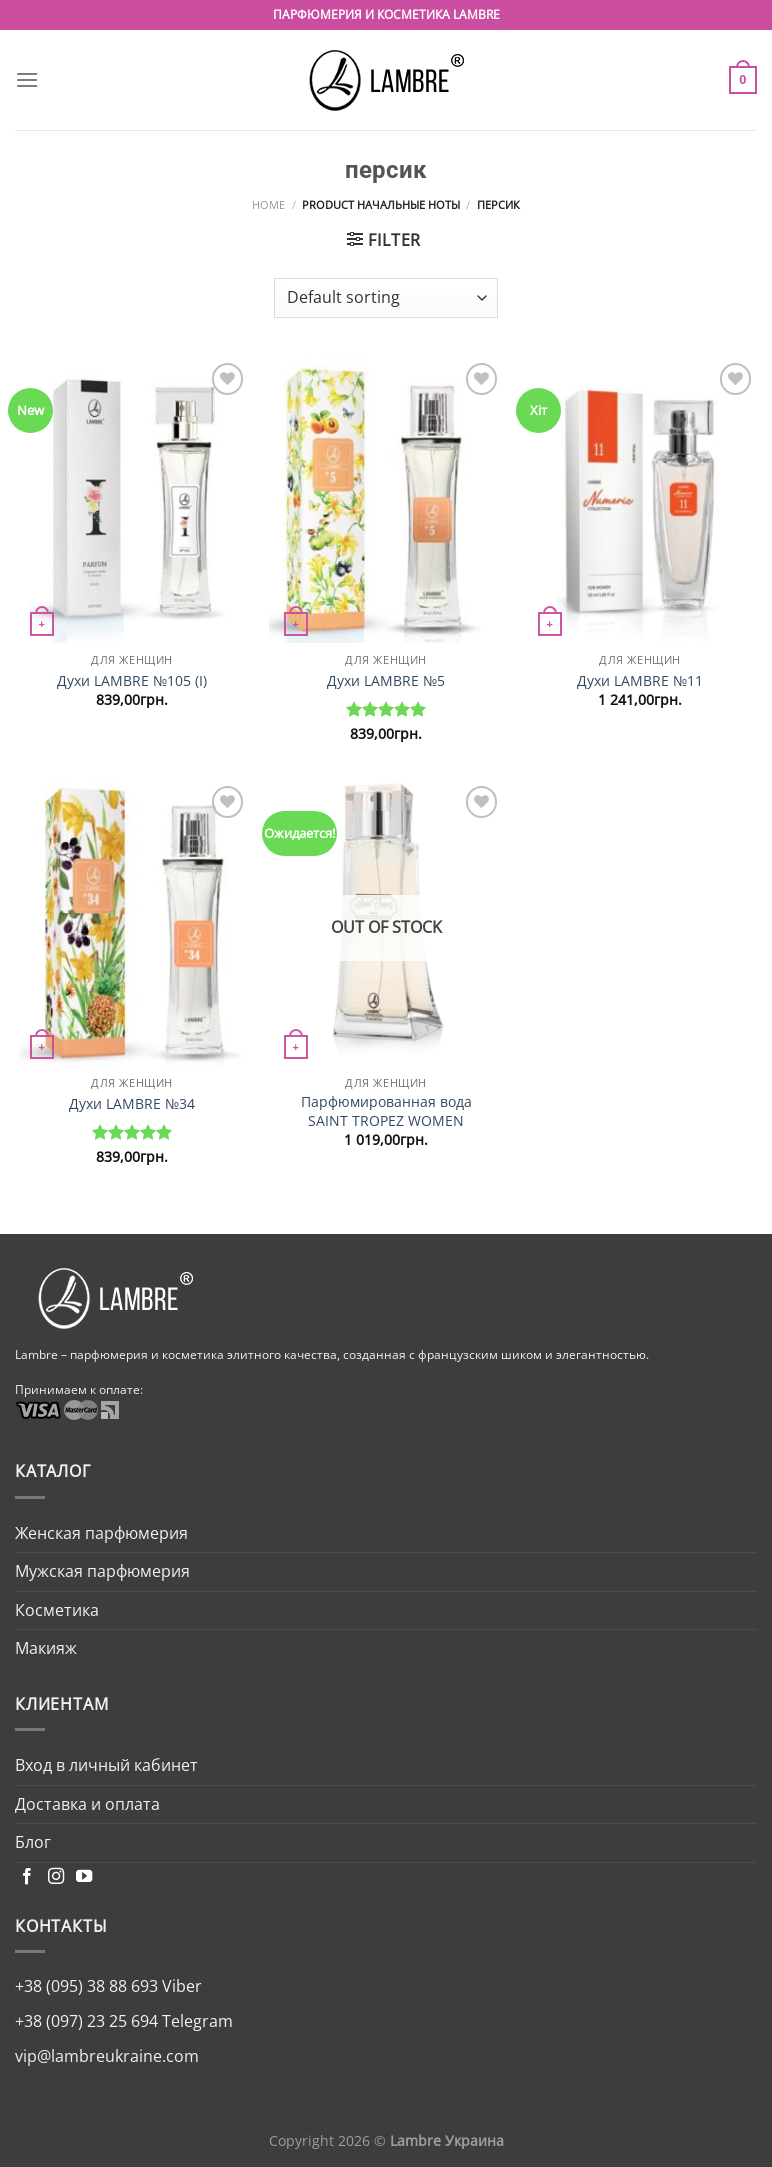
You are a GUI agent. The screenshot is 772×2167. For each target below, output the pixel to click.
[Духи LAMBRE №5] (386, 500)
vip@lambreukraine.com (107, 2056)
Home (268, 204)
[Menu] (27, 79)
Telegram (195, 2021)
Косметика (57, 1610)
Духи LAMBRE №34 (132, 1104)
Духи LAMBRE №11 (640, 681)
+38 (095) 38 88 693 (86, 1986)
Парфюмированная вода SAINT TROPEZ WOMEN (386, 1111)
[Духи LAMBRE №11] (640, 500)
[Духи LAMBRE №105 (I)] (132, 500)
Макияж (46, 1648)
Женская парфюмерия (101, 1533)
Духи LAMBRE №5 (386, 681)
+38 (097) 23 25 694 (86, 2021)
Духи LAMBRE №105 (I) (132, 681)
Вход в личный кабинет (106, 1765)
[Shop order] (385, 298)
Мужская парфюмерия (102, 1571)
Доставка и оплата (87, 1804)
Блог (33, 1842)
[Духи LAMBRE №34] (132, 923)
